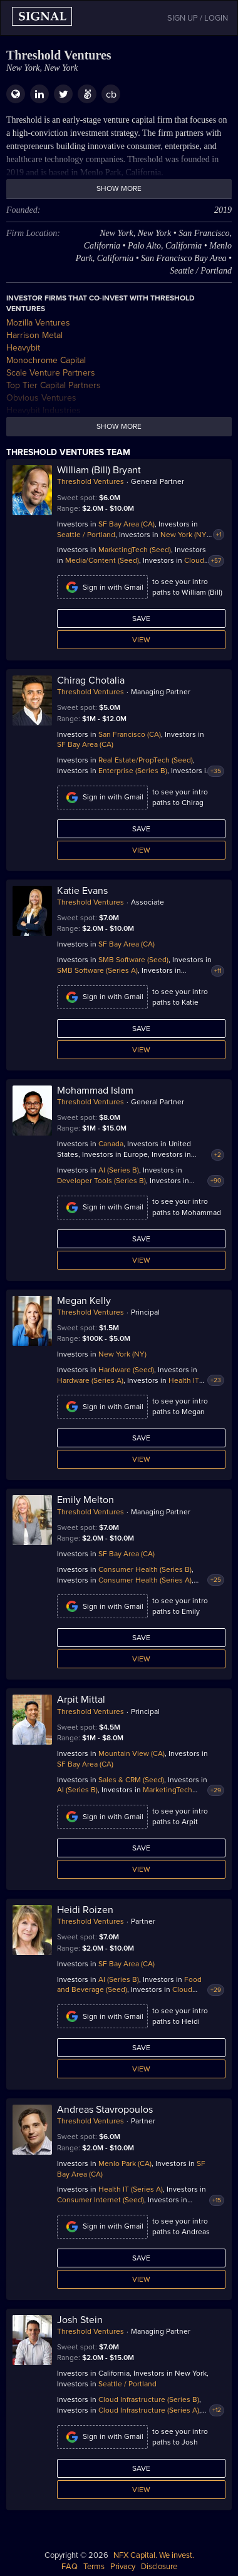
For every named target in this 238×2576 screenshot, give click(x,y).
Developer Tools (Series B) (101, 1180)
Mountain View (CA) (131, 1753)
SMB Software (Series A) (97, 970)
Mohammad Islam (95, 1090)
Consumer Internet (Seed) (100, 2199)
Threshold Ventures (90, 481)
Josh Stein (80, 2320)
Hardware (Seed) (126, 1369)
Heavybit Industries (43, 410)
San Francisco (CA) (129, 734)
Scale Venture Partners (50, 372)
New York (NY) (184, 534)
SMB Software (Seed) (133, 959)
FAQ (69, 2567)
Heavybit (23, 347)
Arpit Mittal (81, 1699)
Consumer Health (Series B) (145, 1569)
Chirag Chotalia (91, 680)
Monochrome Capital (46, 360)
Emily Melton (85, 1500)
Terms (94, 2567)
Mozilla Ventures (38, 322)
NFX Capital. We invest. (153, 2555)
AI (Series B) (118, 1170)
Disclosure (159, 2567)
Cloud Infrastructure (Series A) (148, 2410)
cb (111, 94)
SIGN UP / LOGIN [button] (197, 18)
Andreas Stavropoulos (105, 2109)
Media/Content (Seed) (102, 560)
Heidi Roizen (85, 1910)
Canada (110, 1143)
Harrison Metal (34, 335)
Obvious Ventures (41, 398)
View (141, 639)
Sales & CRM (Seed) (131, 1779)
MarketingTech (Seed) (134, 549)
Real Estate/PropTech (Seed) (145, 760)
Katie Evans (82, 891)
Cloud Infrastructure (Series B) (148, 2399)
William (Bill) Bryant (99, 470)
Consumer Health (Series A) (145, 1580)
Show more (119, 188)
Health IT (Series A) (130, 2189)
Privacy (122, 2567)
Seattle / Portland (86, 534)
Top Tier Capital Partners (53, 385)
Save (141, 618)
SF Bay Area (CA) (126, 524)
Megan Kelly (84, 1301)
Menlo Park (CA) (125, 2163)
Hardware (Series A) (90, 1380)
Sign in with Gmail (102, 587)
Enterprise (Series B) (132, 770)
